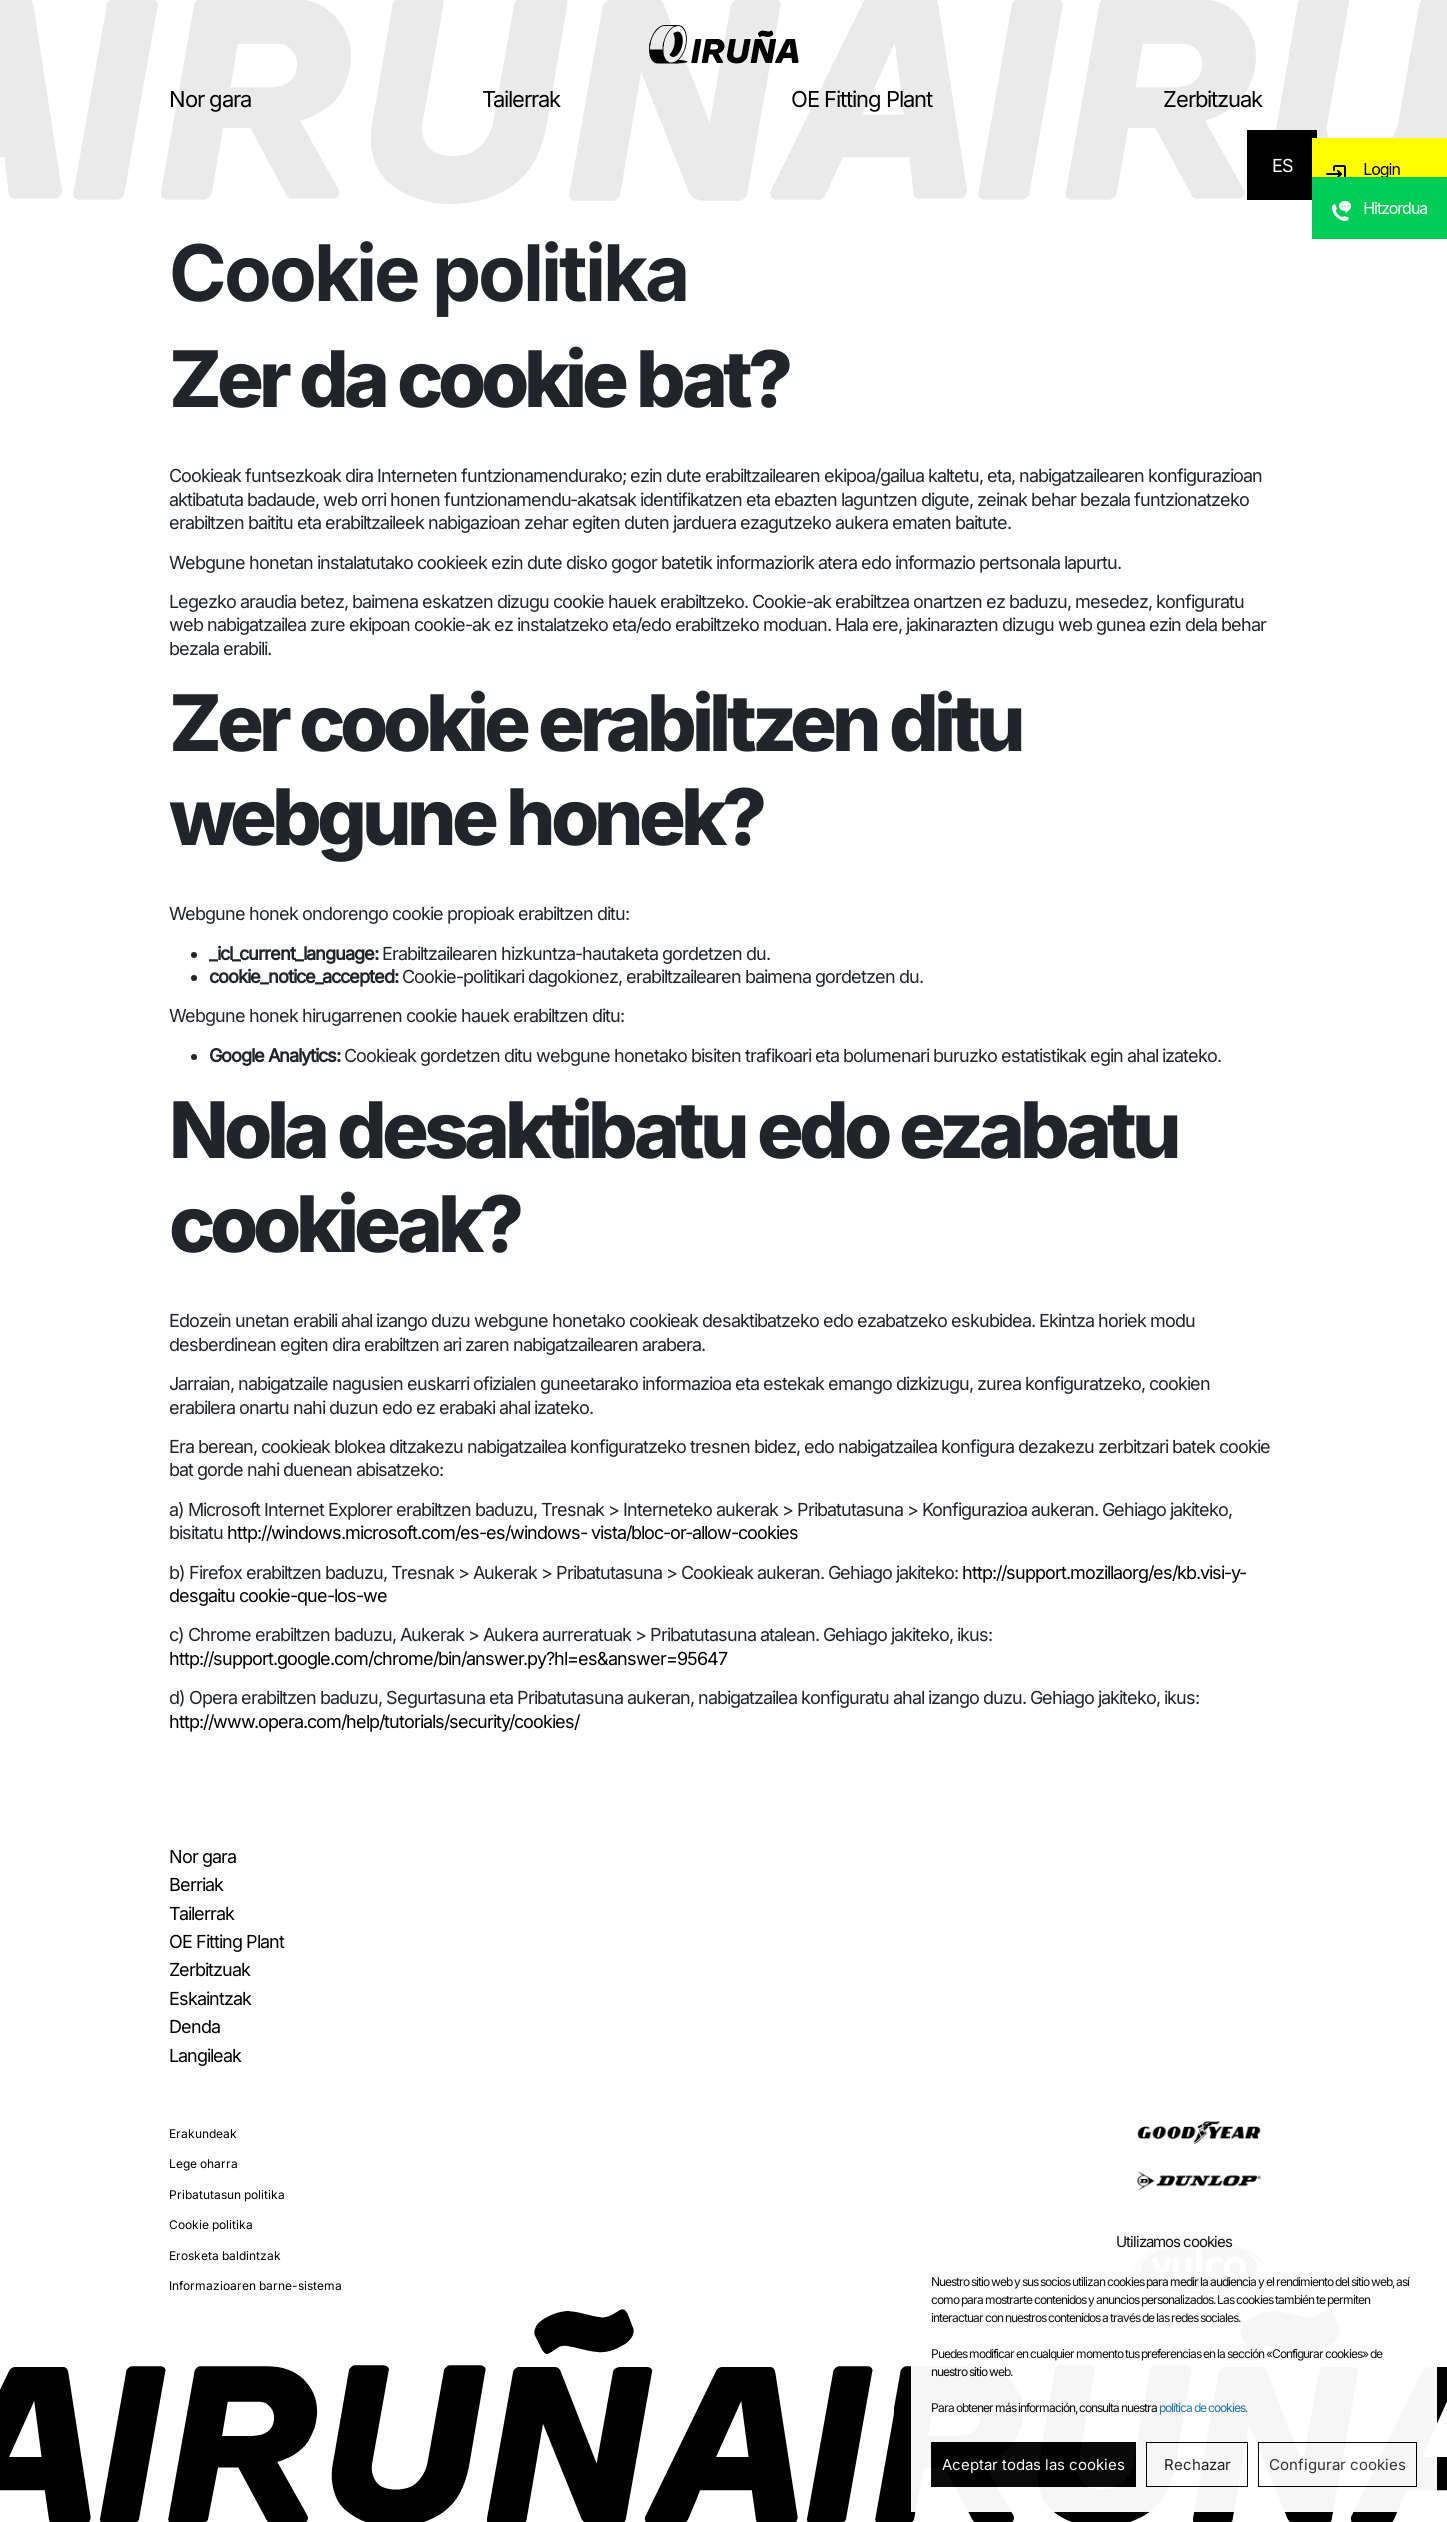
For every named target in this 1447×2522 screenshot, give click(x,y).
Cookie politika (211, 2224)
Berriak (196, 1884)
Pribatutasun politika (227, 2194)
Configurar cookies (1337, 2464)
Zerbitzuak (1212, 99)
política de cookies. (1203, 2407)
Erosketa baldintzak (225, 2255)
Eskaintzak (210, 1998)
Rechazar (1197, 2464)
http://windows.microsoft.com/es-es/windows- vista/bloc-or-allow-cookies (512, 1532)
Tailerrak (521, 99)
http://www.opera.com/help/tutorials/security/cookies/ (374, 1721)
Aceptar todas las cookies (1033, 2464)
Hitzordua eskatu (1399, 247)
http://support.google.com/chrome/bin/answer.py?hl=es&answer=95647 (448, 1658)
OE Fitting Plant (861, 99)
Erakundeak (203, 2133)
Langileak (205, 2055)
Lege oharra (203, 2163)
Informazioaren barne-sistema (255, 2285)
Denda (194, 2026)
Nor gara (210, 99)
